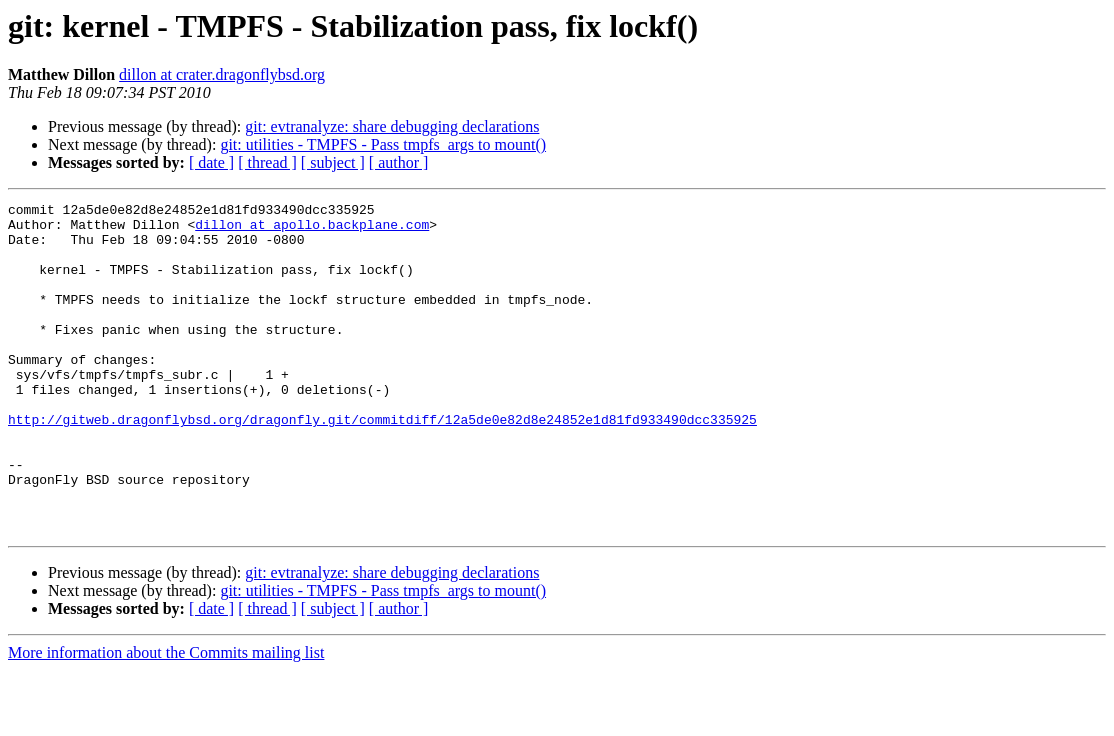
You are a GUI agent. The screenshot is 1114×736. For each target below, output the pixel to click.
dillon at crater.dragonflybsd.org (222, 74)
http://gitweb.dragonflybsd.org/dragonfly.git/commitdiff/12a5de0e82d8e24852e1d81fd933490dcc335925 (382, 464)
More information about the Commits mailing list (166, 718)
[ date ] (211, 162)
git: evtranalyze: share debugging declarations (392, 126)
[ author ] (399, 162)
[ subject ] (333, 162)
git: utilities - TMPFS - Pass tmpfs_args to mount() (383, 144)
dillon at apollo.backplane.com (312, 230)
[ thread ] (267, 162)
